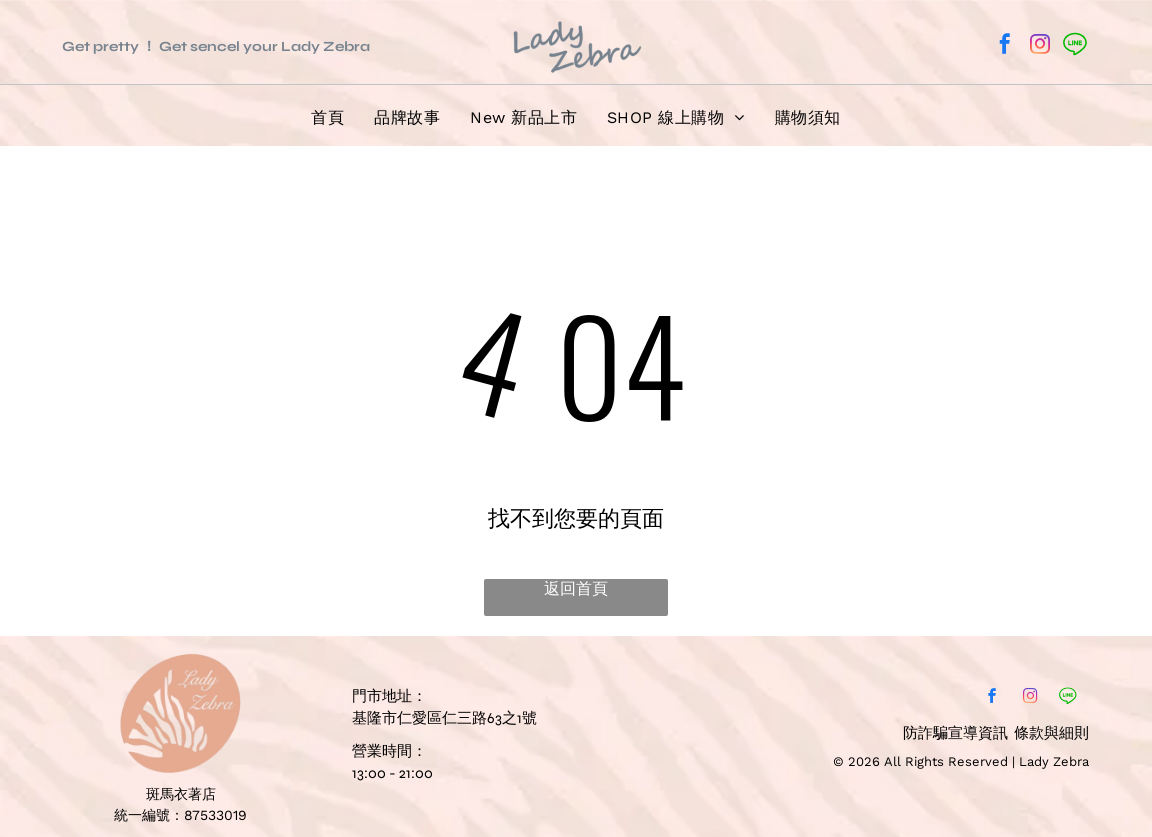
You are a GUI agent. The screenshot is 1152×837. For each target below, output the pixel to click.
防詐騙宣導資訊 (955, 733)
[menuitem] (327, 118)
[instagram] (1040, 46)
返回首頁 (576, 588)
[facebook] (1005, 46)
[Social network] (1075, 46)
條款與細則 (1051, 733)
